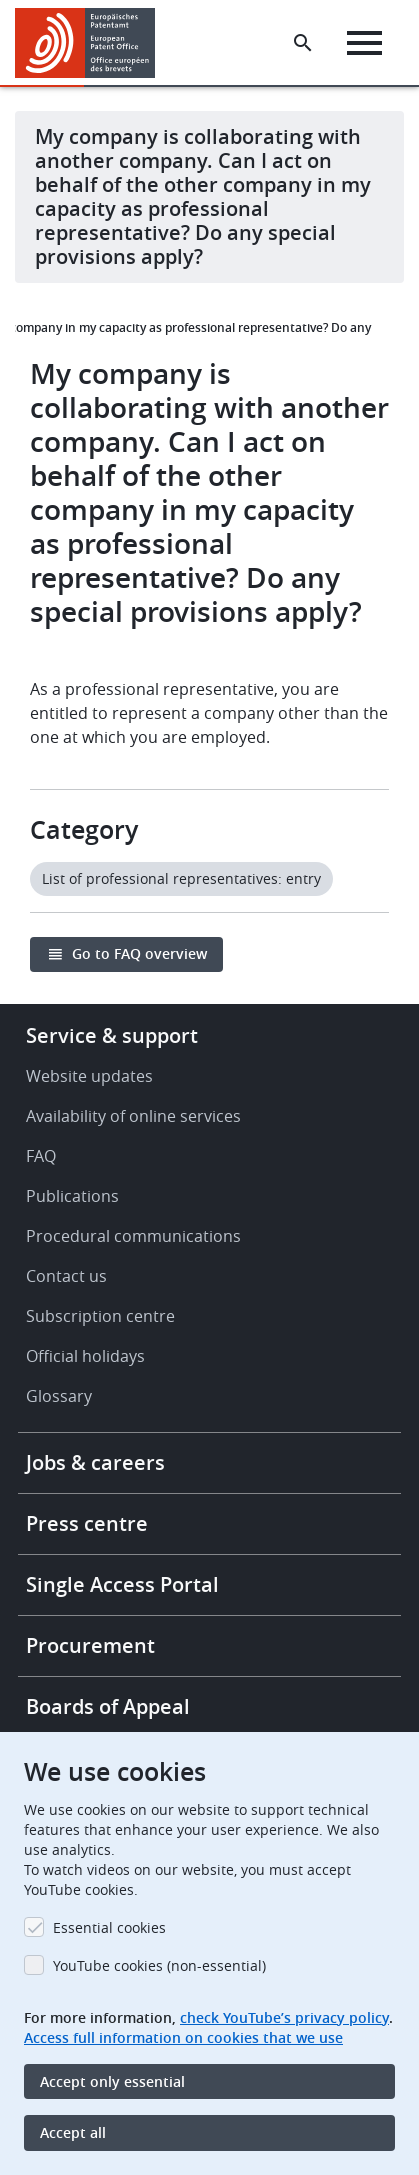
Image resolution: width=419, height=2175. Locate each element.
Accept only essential (112, 2081)
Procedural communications (133, 1236)
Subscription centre (100, 1316)
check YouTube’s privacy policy (284, 2017)
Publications (72, 1196)
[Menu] (364, 43)
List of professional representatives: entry (181, 878)
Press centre (87, 1523)
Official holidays (85, 1356)
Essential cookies (109, 1927)
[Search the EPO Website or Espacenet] (303, 43)
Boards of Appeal (108, 1706)
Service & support (112, 1035)
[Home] (92, 43)
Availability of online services (133, 1116)
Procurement (90, 1645)
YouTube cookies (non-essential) (159, 1965)
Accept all (73, 2132)
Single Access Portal (122, 1584)
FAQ (41, 1156)
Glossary (59, 1396)
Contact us (66, 1276)
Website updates (89, 1076)
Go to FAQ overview (139, 953)
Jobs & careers (95, 1462)
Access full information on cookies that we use (183, 2037)
